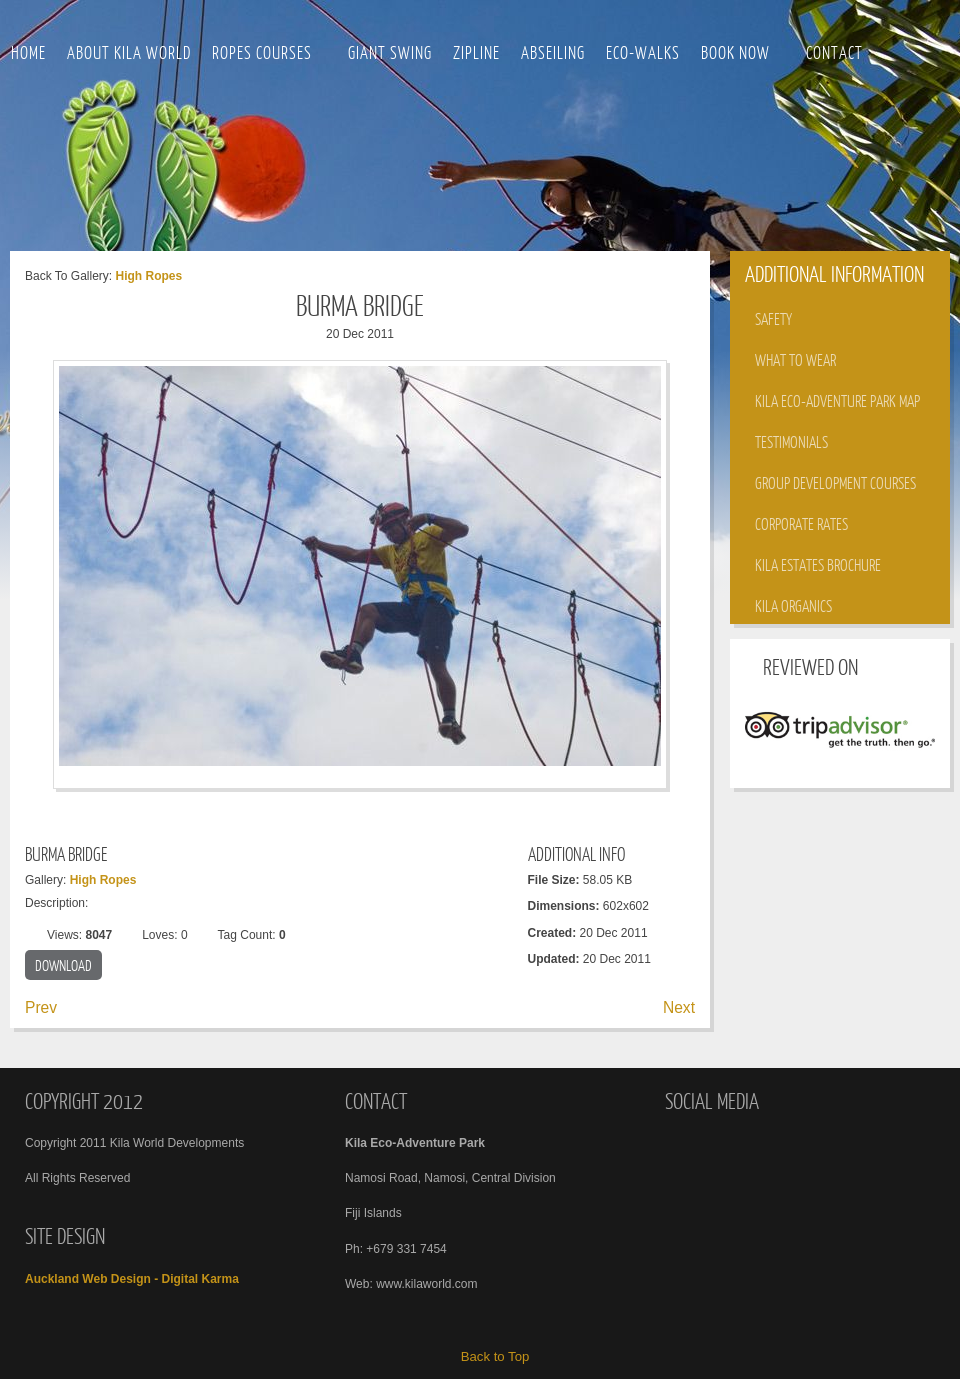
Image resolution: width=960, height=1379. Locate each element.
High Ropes (148, 276)
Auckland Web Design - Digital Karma (132, 1279)
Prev (41, 1007)
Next (679, 1007)
